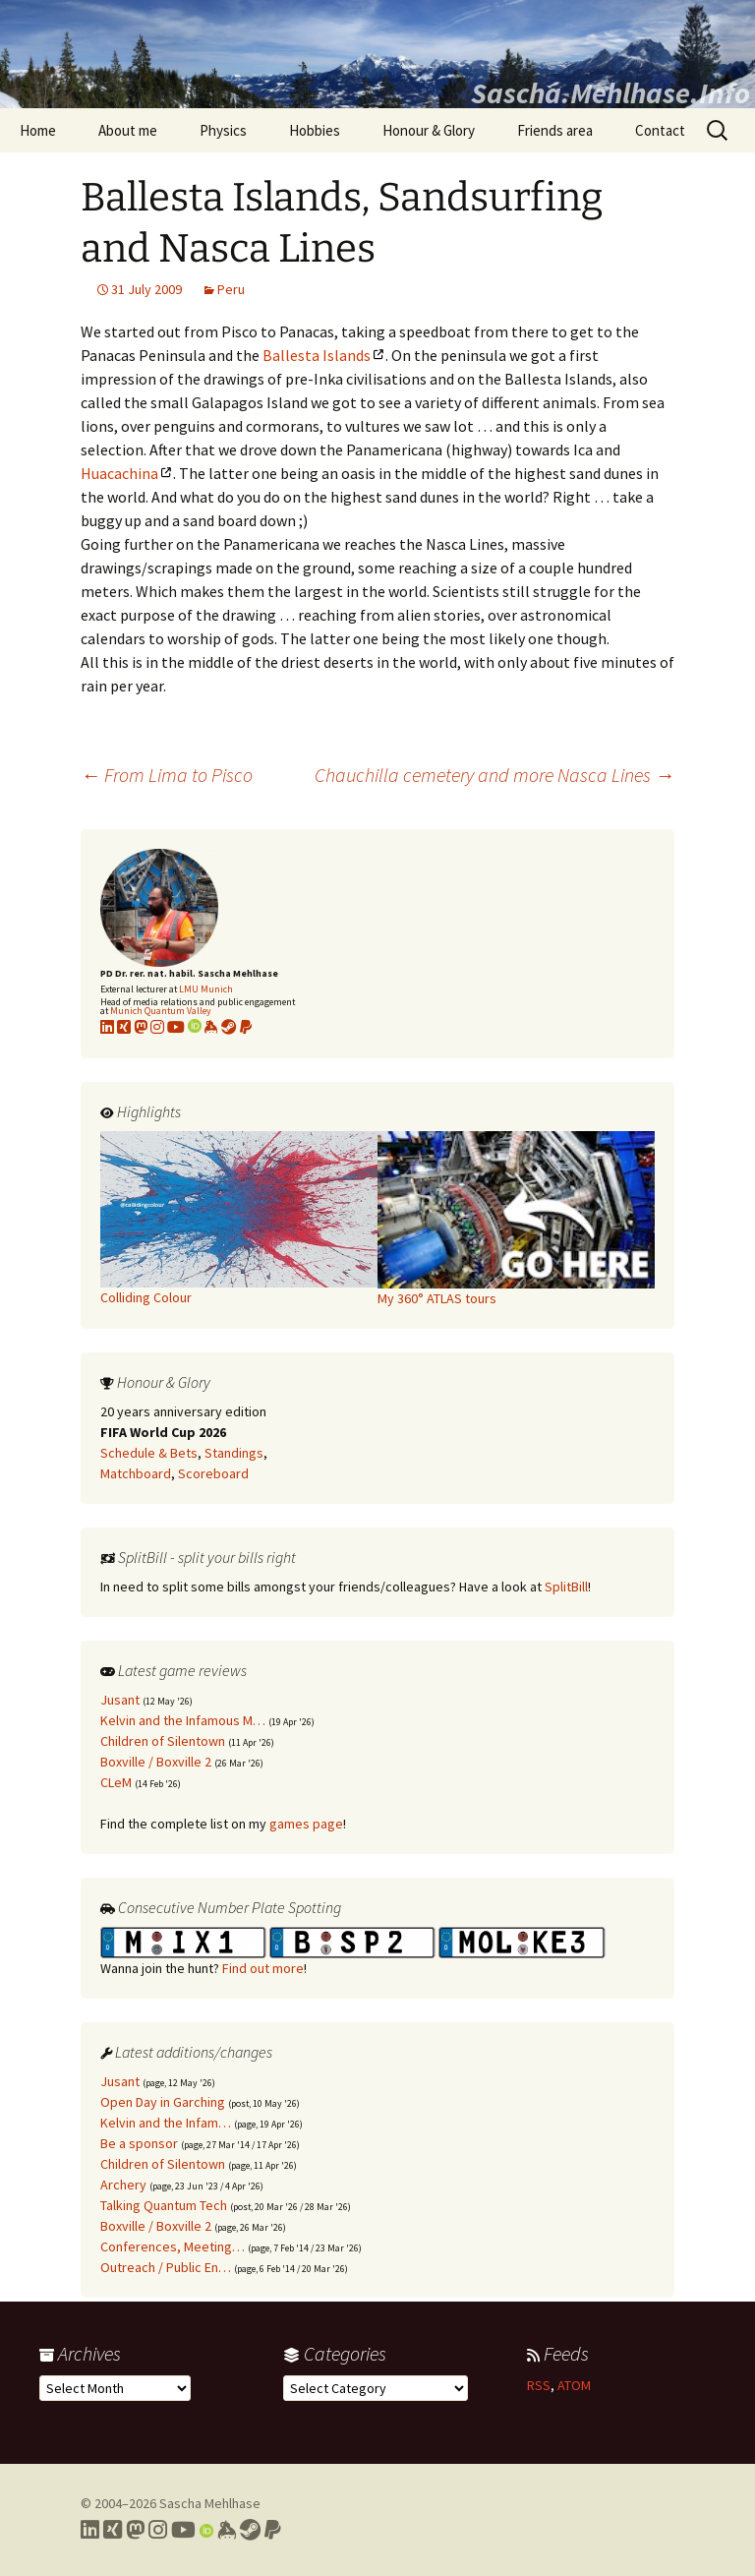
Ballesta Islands (316, 355)
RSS (539, 2385)
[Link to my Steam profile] (229, 1027)
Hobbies (314, 130)
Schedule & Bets (149, 1453)
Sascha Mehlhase (210, 2503)
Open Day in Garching (162, 2102)
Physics (223, 130)
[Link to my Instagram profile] (157, 1027)
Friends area (555, 130)
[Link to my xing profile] (124, 1027)
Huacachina (119, 473)
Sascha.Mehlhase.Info (610, 92)
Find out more (263, 1968)
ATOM (574, 2385)
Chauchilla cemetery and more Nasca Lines (494, 774)
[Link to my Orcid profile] (195, 1027)
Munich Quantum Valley (160, 1010)
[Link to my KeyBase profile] (211, 1027)
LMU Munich (206, 989)
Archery (123, 2184)
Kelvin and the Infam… (165, 2122)
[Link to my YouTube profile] (176, 1027)
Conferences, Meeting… (172, 2246)
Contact (660, 130)
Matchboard (135, 1473)
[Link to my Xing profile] (112, 2530)
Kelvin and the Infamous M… (182, 1720)
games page (306, 1823)
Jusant (120, 1699)
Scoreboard (213, 1473)
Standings (233, 1453)
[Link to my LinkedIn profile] (107, 1027)
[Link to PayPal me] (246, 1027)
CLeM (116, 1782)
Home (38, 130)
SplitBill (566, 1586)
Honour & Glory (428, 130)
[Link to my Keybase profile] (226, 2530)
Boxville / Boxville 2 (155, 1761)
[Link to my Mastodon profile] (140, 1027)
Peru (231, 289)
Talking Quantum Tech (163, 2205)
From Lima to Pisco (167, 774)
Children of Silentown (162, 1741)
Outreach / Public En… (165, 2267)
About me (127, 130)
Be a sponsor (139, 2143)
